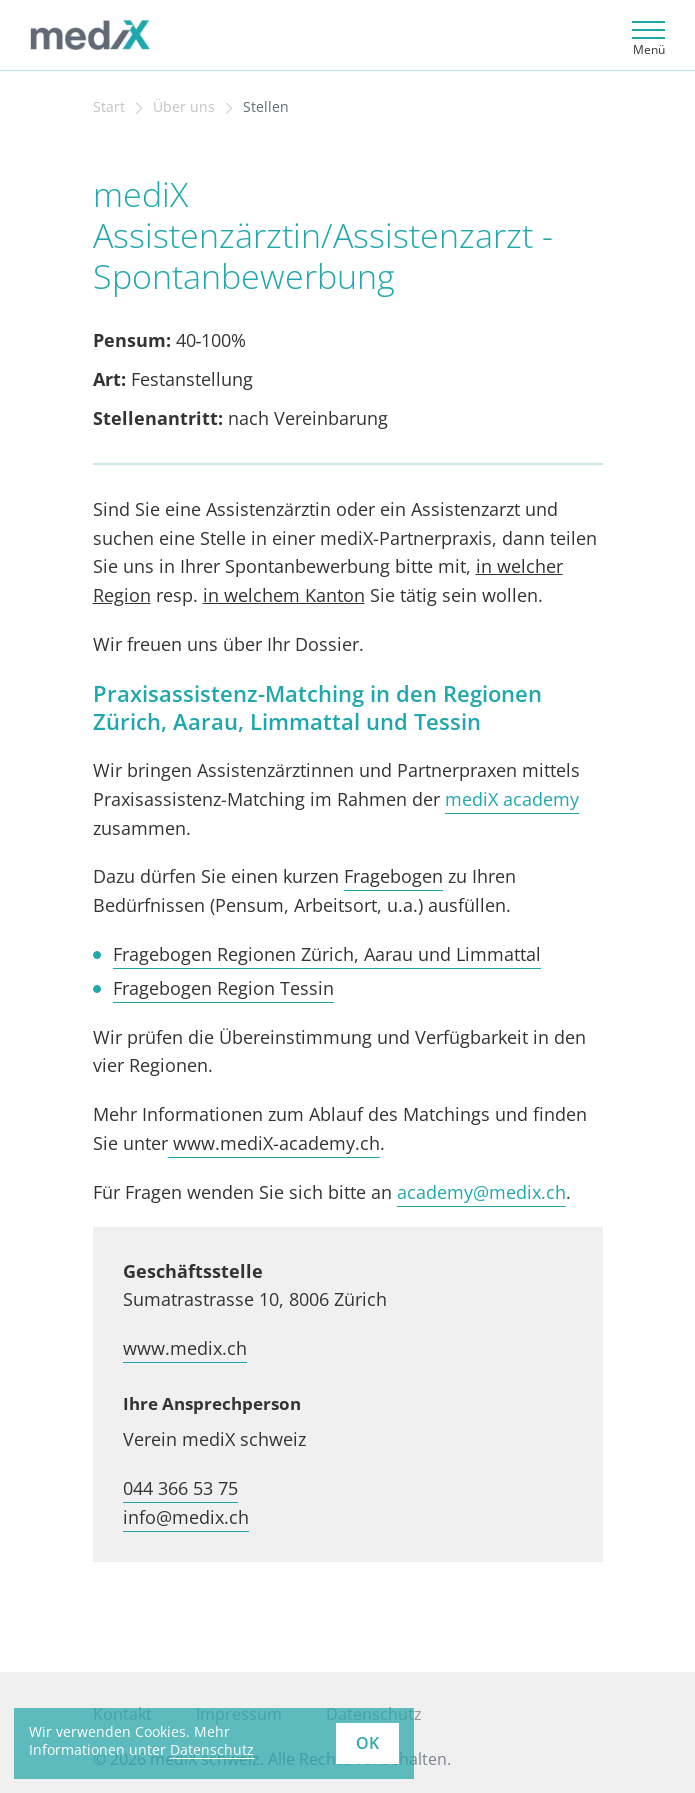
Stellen (266, 107)
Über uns (184, 107)
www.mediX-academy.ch (274, 1143)
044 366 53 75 (180, 1488)
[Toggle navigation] (645, 35)
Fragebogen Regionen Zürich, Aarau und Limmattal (327, 954)
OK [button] (367, 1743)
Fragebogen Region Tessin (223, 988)
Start (109, 107)
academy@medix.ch (481, 1192)
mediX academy (512, 799)
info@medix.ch (186, 1517)
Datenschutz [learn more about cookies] (212, 1749)
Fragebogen (393, 876)
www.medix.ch (185, 1348)
